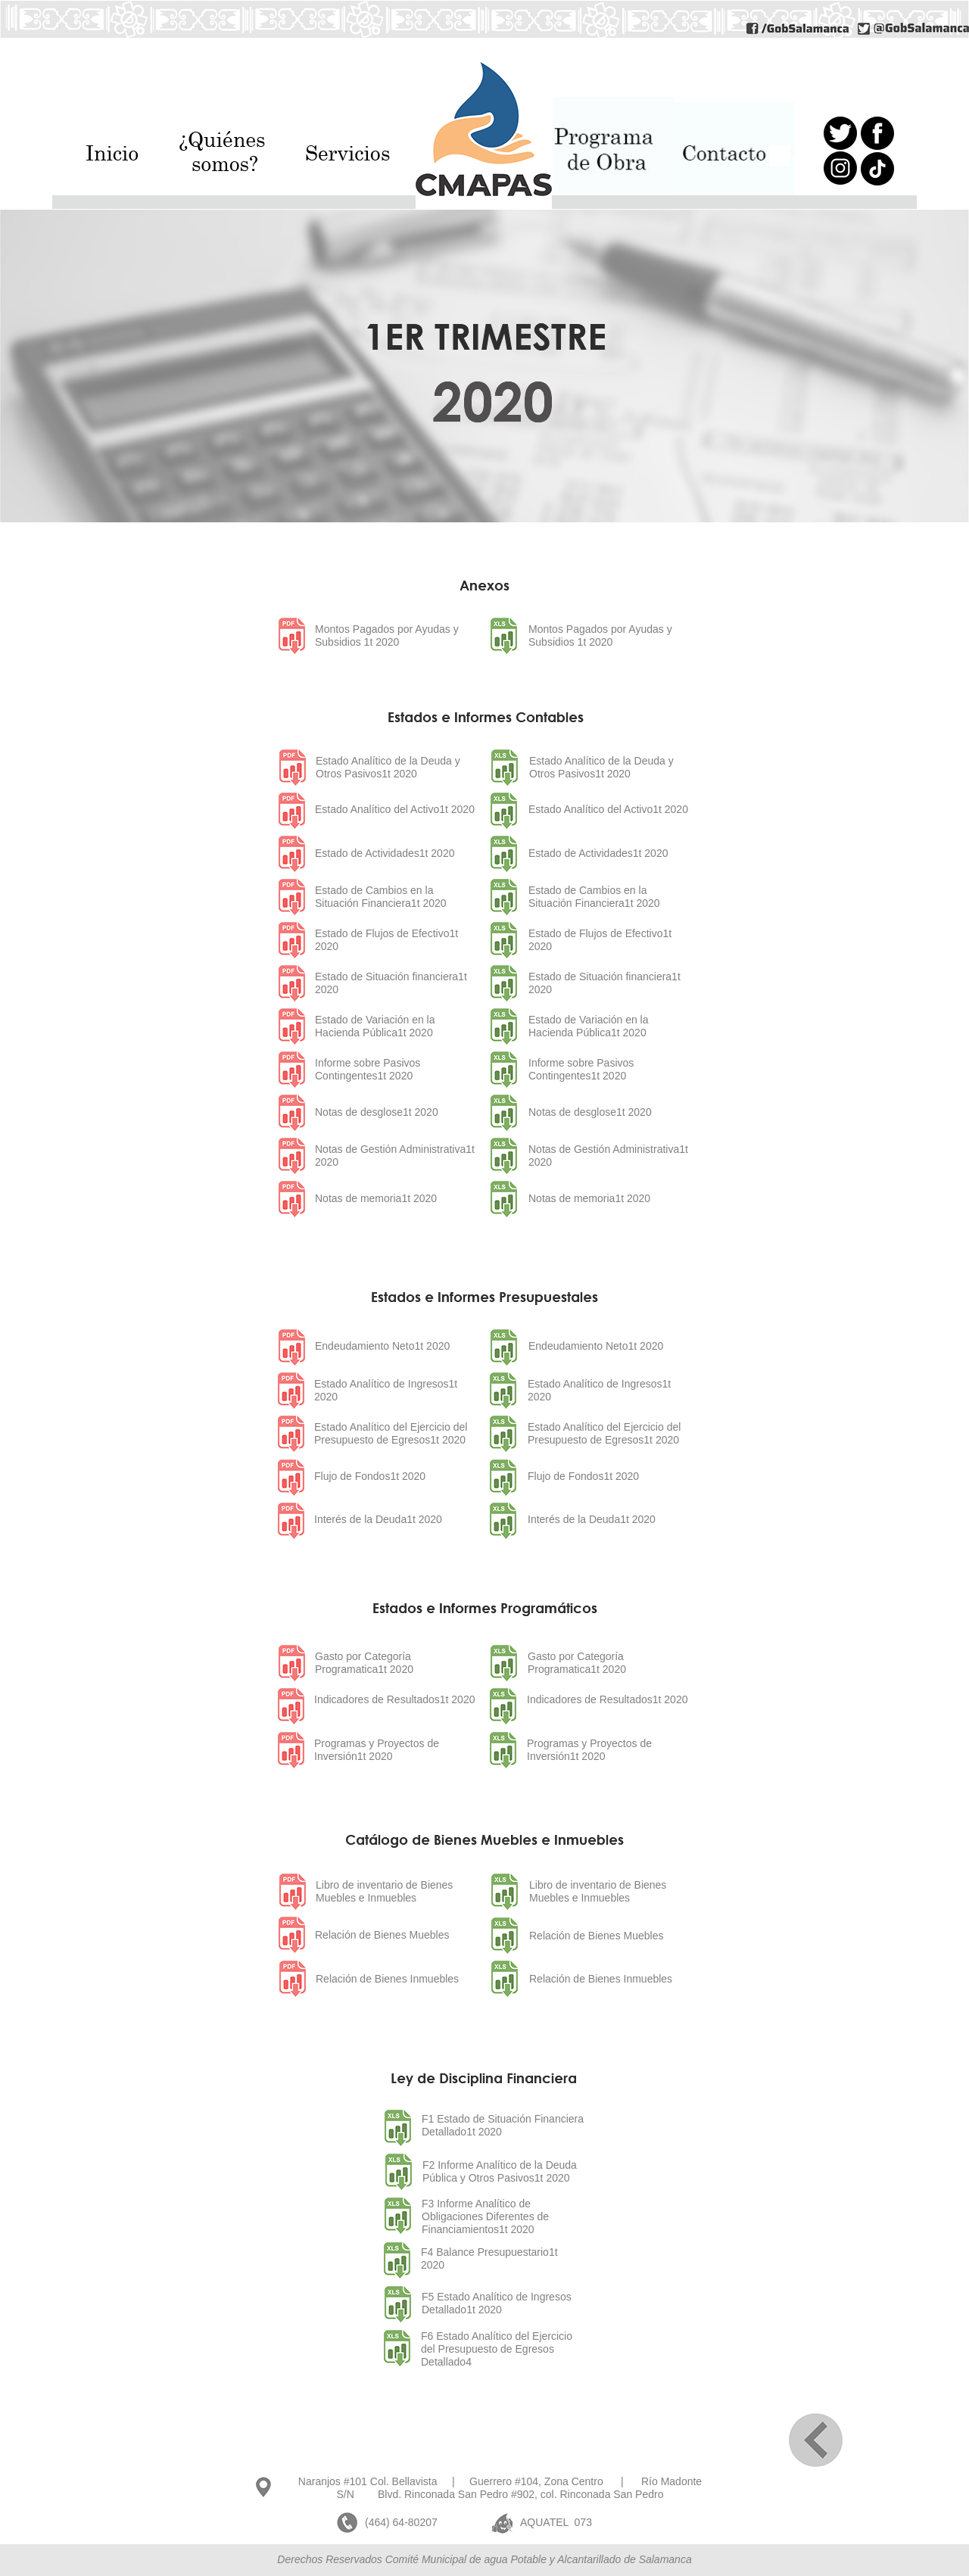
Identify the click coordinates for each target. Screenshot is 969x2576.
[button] (234, 156)
